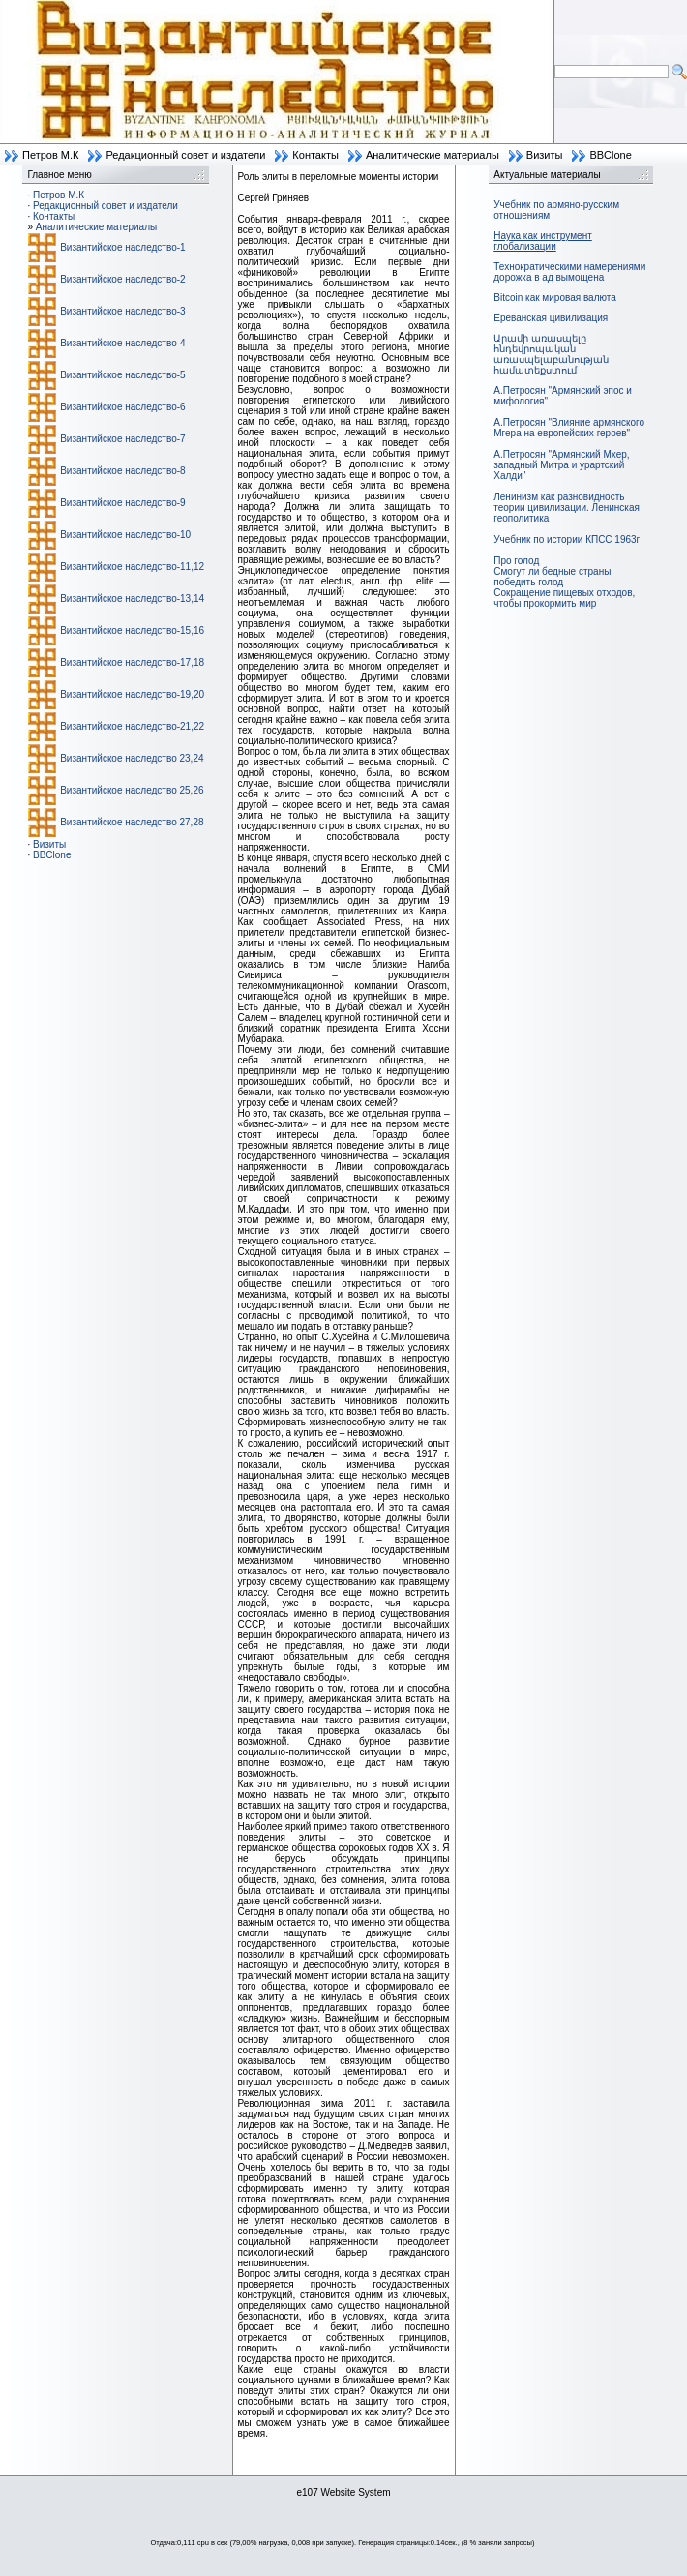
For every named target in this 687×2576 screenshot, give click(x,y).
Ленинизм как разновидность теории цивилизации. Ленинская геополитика (566, 508)
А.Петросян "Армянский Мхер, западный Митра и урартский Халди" (561, 465)
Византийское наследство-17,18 (132, 662)
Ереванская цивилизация (550, 318)
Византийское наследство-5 (122, 375)
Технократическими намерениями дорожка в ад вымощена (569, 272)
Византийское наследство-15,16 (132, 630)
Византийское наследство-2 (122, 279)
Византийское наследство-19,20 (132, 694)
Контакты (315, 155)
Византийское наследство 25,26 (131, 790)
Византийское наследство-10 (125, 534)
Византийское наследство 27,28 (131, 822)
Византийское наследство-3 (122, 311)
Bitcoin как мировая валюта (554, 297)
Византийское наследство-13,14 (132, 598)
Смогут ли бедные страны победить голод (552, 576)
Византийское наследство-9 (122, 502)
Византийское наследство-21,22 (132, 726)
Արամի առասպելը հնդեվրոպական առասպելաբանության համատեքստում (551, 354)
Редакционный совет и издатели (185, 155)
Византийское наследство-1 (122, 247)
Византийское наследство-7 (122, 439)
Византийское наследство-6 (122, 407)
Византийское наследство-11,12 (132, 566)
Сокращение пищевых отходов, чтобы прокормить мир (564, 598)
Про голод (516, 560)
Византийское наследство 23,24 (131, 758)
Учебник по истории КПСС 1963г (566, 539)
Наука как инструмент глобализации (542, 241)
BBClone (610, 155)
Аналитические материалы (432, 155)
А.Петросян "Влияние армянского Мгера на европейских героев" (568, 427)
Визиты (544, 155)
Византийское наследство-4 (122, 343)
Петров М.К (50, 155)
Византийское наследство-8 (122, 470)
